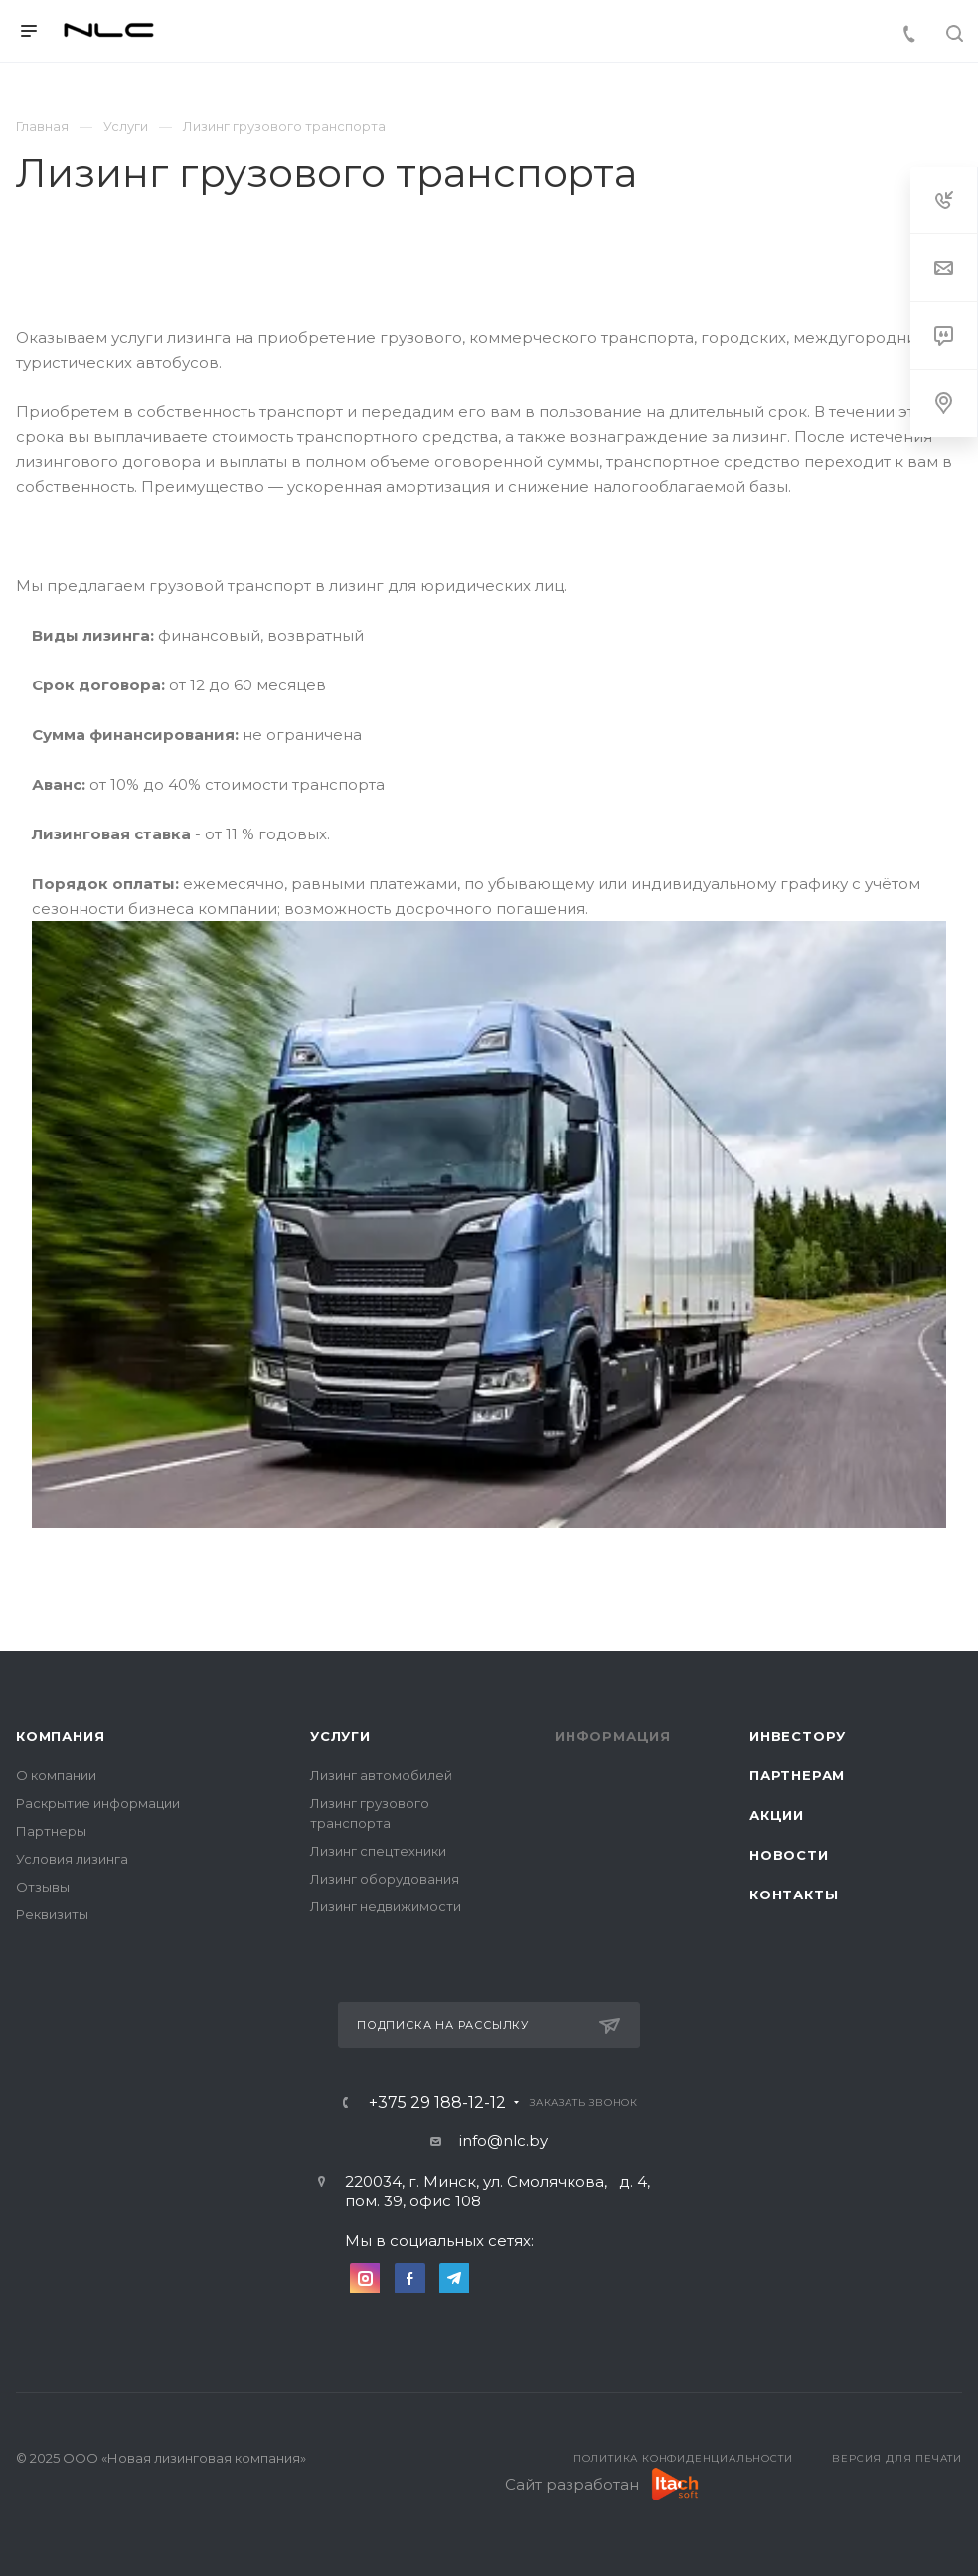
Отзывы (43, 1886)
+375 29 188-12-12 (437, 2103)
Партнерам (797, 1775)
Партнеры (51, 1831)
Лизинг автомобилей (381, 1775)
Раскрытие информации (98, 1803)
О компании (56, 1775)
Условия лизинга (72, 1859)
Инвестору (797, 1735)
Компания (60, 1735)
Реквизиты (52, 1914)
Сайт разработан (572, 2484)
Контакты (793, 1894)
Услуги (340, 1735)
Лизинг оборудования (384, 1879)
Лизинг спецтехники (378, 1851)
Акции (776, 1815)
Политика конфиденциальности (683, 2458)
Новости (789, 1855)
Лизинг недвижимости (385, 1906)
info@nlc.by (503, 2140)
